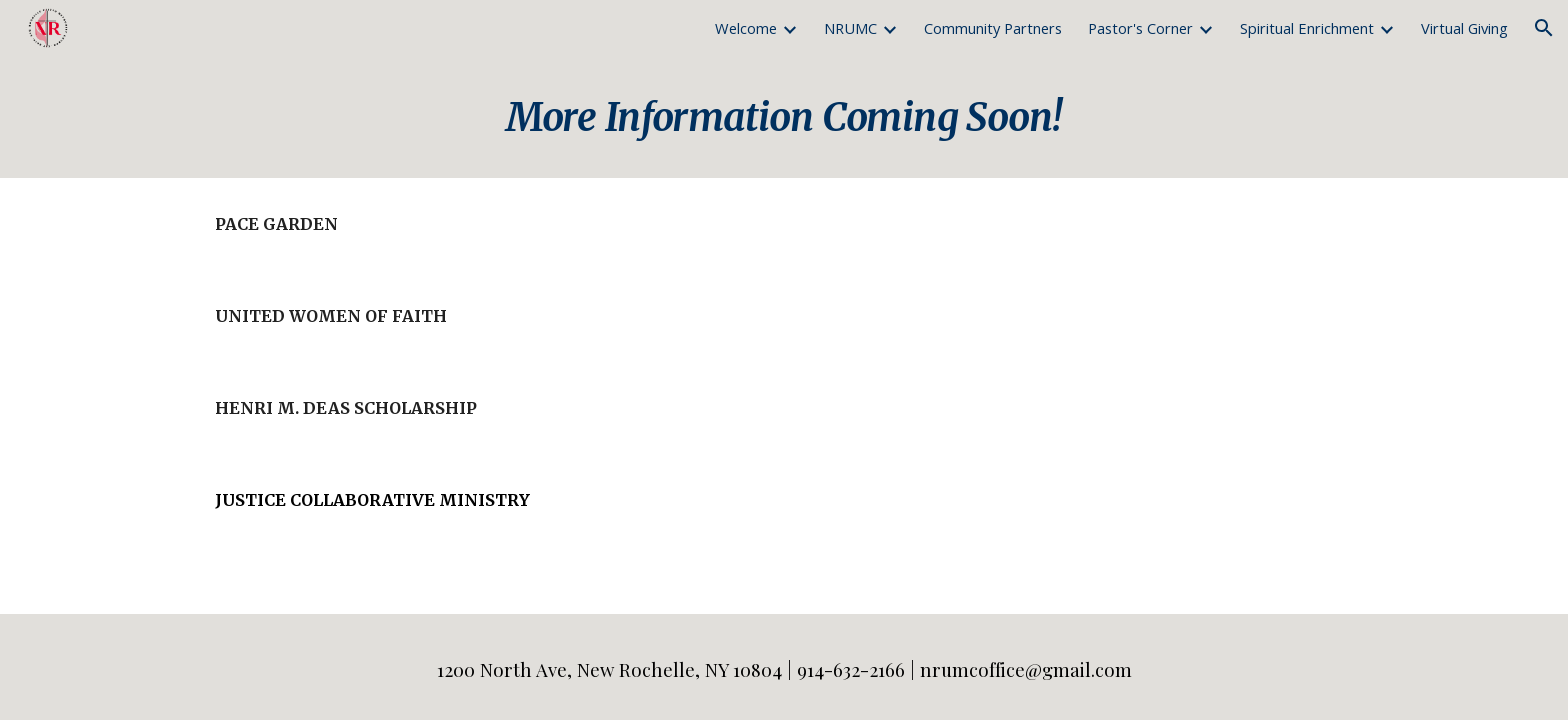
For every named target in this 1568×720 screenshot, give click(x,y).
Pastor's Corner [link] (1140, 28)
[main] (784, 117)
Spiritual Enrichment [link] (1307, 28)
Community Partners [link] (993, 28)
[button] (1544, 28)
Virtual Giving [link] (1464, 28)
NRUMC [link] (850, 28)
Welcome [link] (746, 28)
